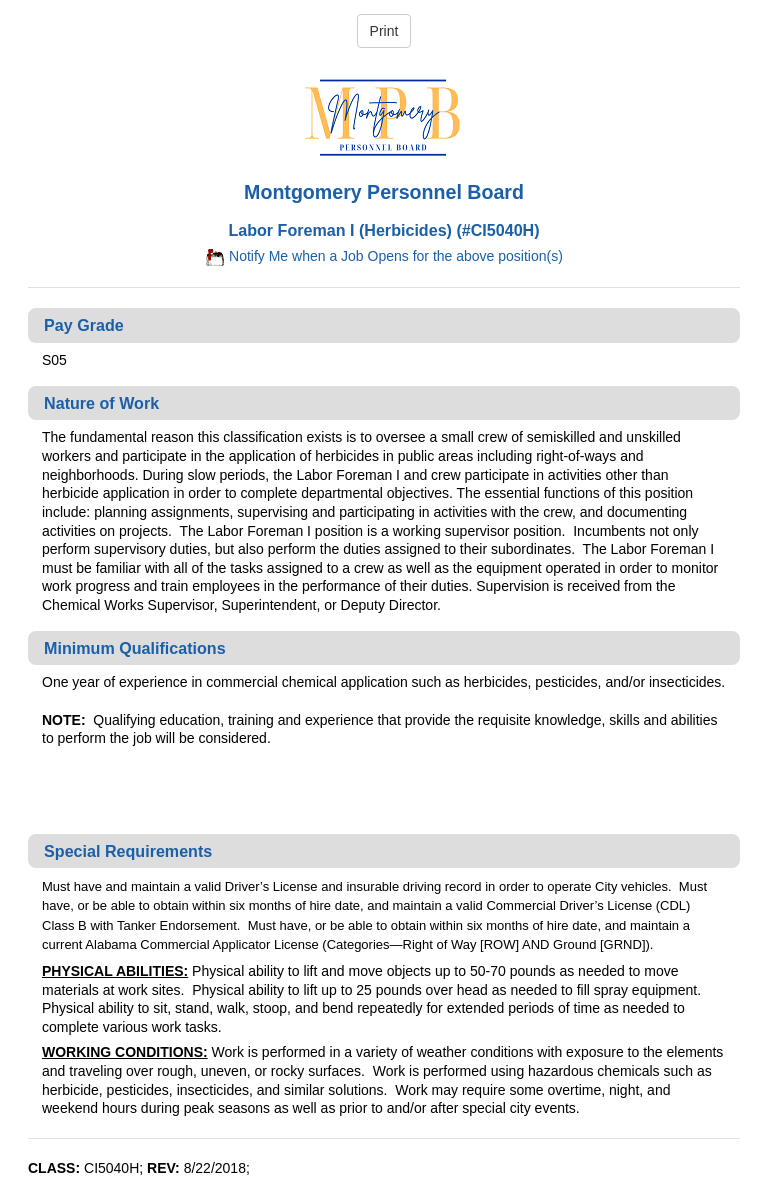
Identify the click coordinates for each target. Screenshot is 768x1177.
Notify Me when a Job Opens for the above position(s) (384, 256)
